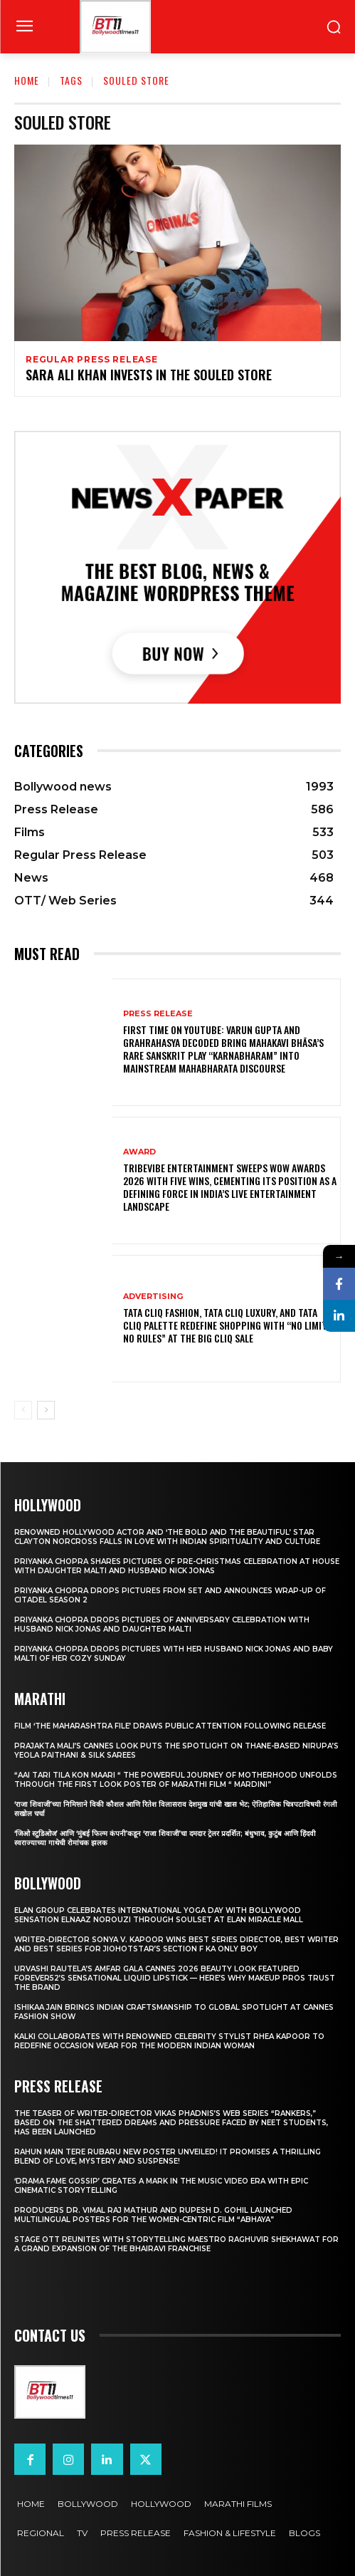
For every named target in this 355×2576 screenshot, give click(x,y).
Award (139, 1152)
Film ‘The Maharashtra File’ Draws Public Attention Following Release (170, 1726)
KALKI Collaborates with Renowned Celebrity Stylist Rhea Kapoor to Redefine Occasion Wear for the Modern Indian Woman (169, 2041)
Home (26, 80)
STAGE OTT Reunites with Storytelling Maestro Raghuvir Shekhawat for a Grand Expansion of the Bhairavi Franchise (176, 2244)
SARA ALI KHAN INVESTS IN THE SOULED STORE (149, 374)
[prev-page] (23, 1410)
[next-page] (46, 1410)
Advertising (153, 1296)
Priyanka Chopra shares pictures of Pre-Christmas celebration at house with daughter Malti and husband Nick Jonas (176, 1566)
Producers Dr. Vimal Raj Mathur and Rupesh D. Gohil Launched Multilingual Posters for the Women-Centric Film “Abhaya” (153, 2215)
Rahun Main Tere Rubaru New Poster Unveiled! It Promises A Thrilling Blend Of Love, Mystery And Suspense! (167, 2156)
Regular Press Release (92, 359)
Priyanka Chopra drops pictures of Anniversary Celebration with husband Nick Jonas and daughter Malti (161, 1624)
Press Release (158, 1014)
